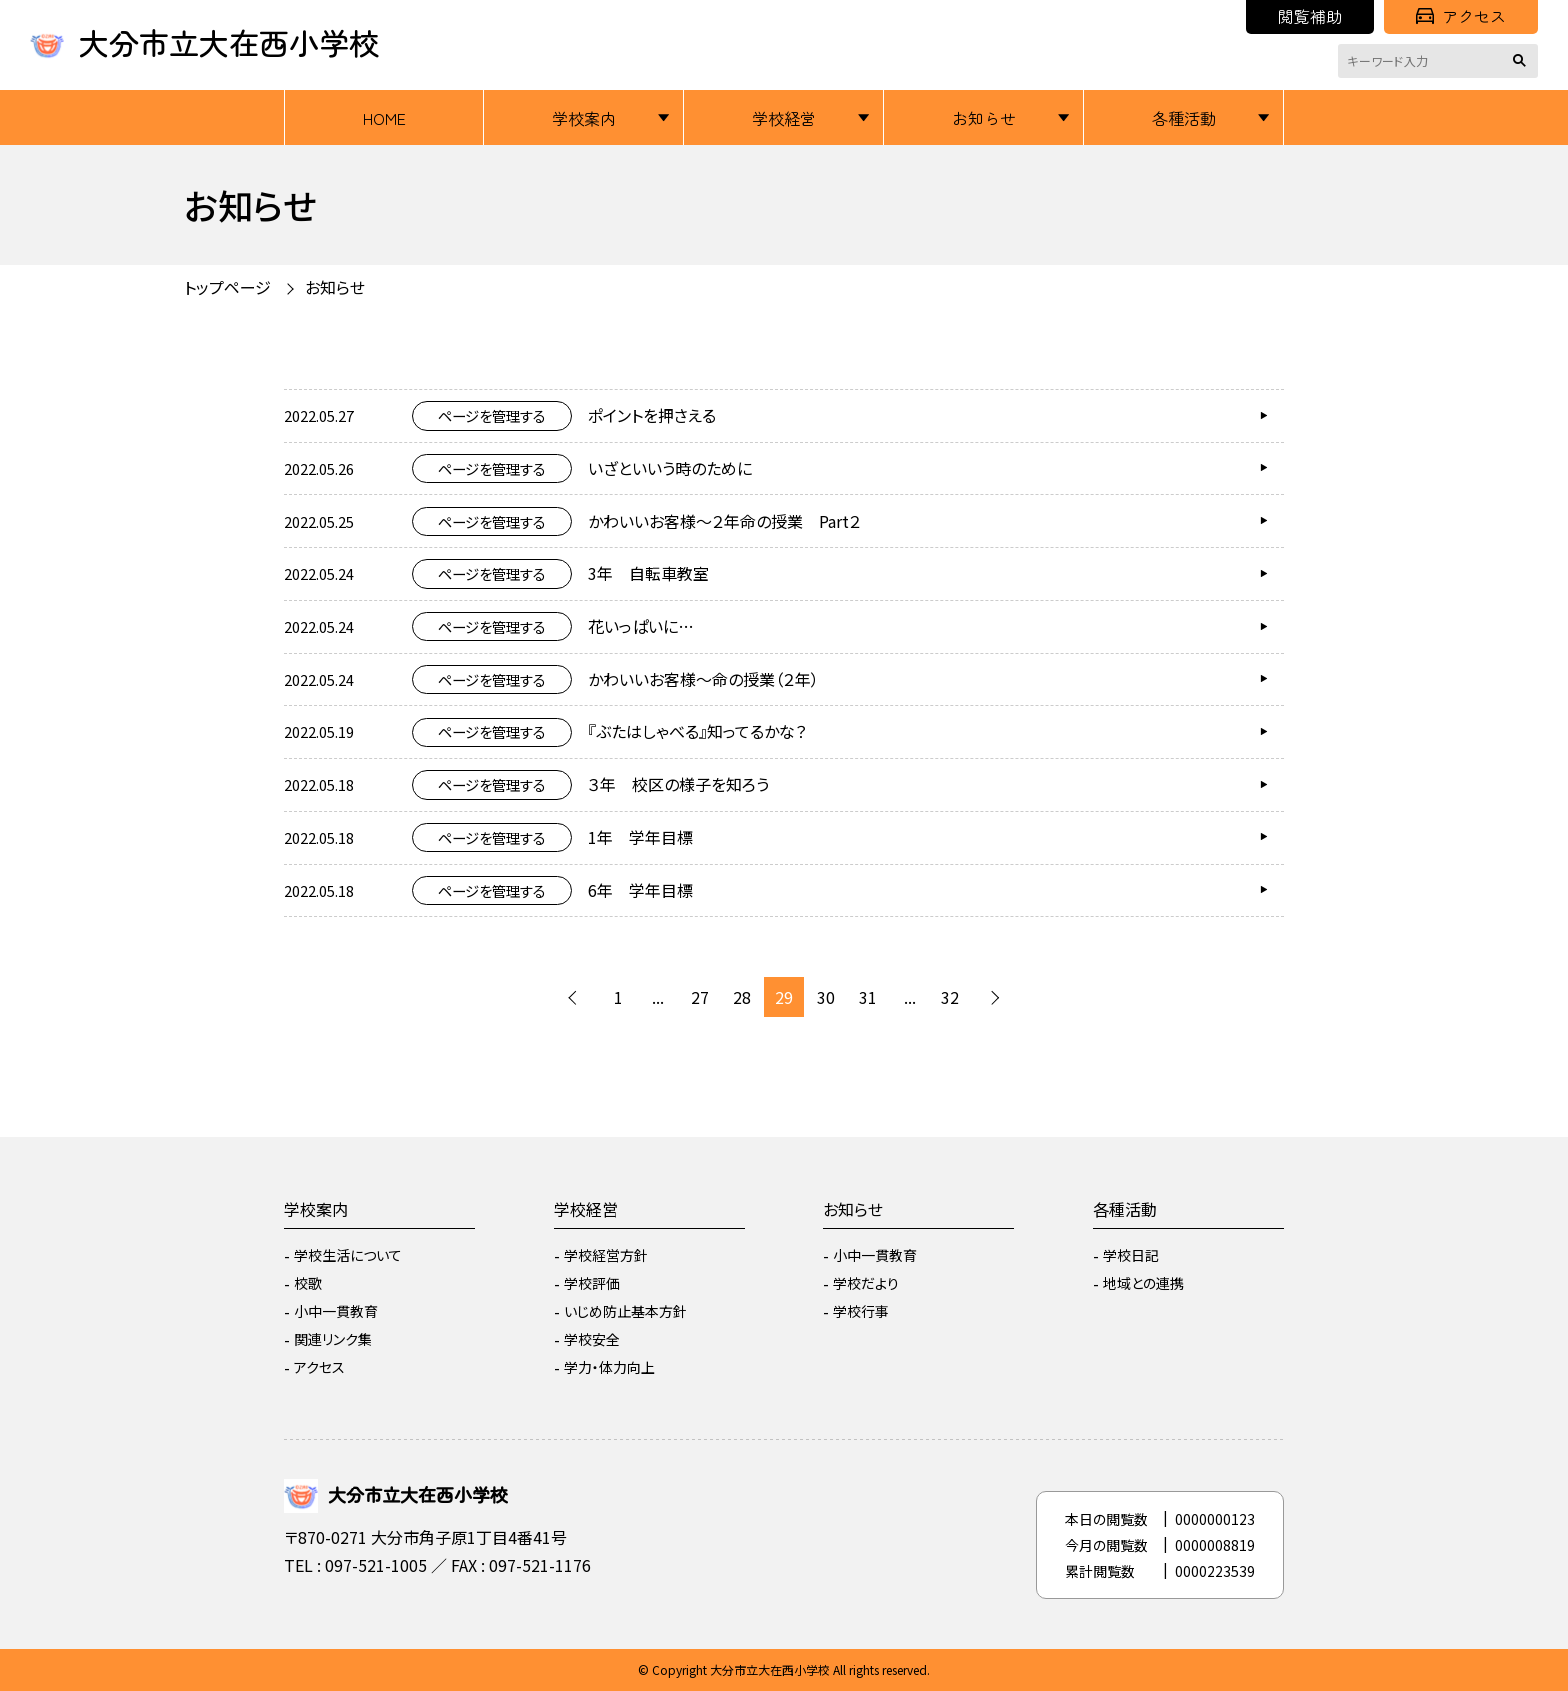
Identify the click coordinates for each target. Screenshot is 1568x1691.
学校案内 (584, 118)
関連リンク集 (333, 1339)
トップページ (227, 287)
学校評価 (592, 1283)
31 (868, 997)
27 (700, 997)
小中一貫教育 (336, 1311)
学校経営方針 (606, 1255)
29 (784, 997)
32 (950, 997)
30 (826, 997)
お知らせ (984, 118)
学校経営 (784, 118)
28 (742, 997)
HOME (384, 118)
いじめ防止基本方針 (625, 1311)
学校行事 (861, 1311)
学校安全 (592, 1339)
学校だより (866, 1283)
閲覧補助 (1310, 16)
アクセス (1461, 16)
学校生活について (348, 1255)
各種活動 (1184, 118)
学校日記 (1131, 1255)
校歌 (308, 1283)
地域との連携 (1143, 1283)
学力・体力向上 (609, 1367)
